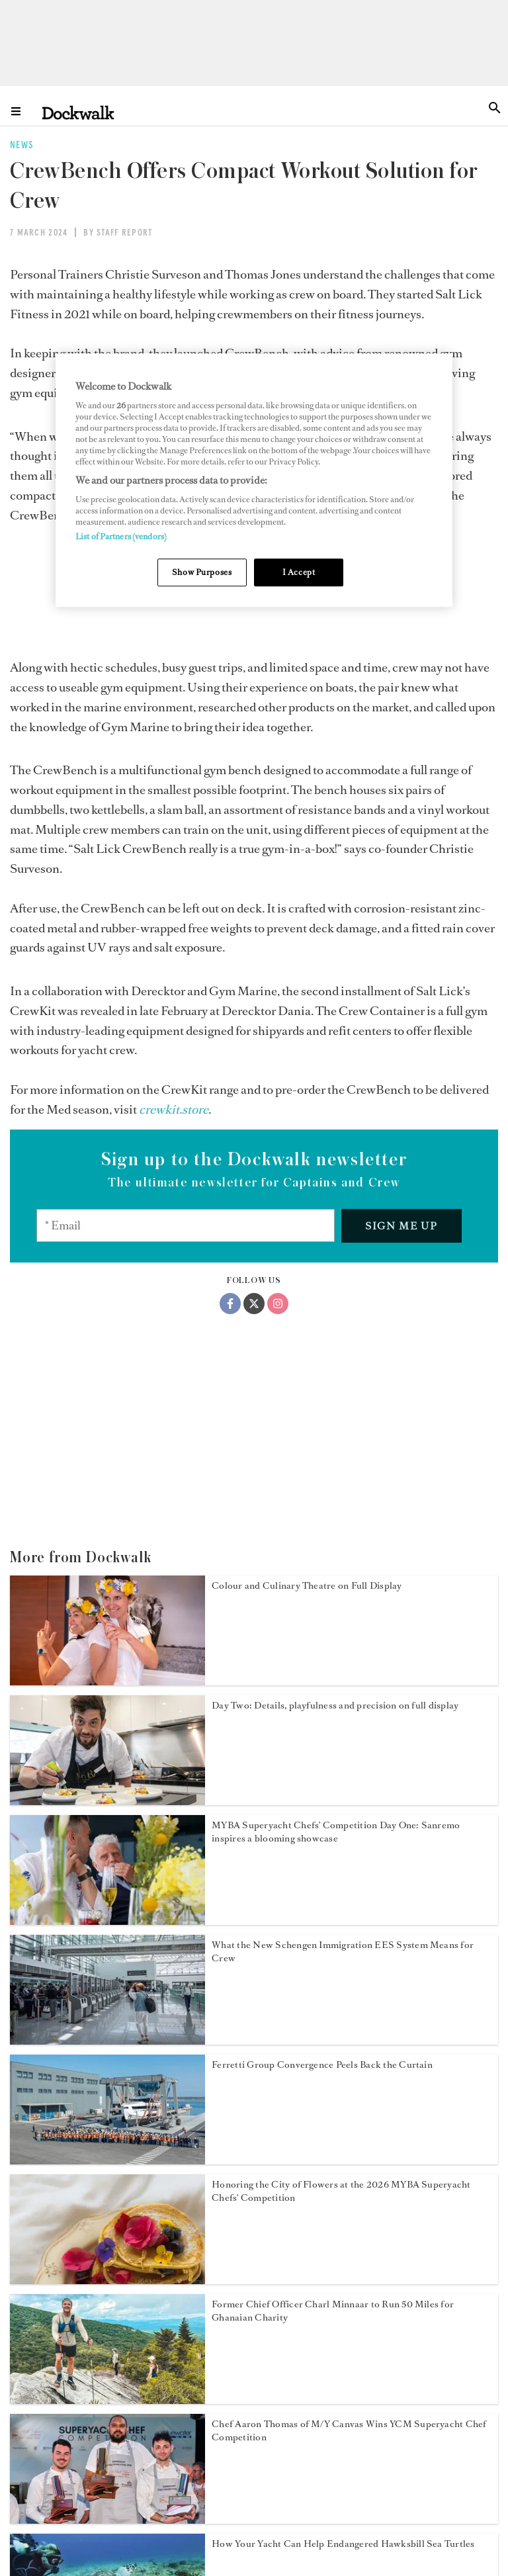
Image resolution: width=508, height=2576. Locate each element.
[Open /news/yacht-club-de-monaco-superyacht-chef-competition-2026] (107, 2520)
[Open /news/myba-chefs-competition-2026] (107, 2280)
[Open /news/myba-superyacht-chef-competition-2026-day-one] (107, 1921)
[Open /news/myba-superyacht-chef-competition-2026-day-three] (107, 1681)
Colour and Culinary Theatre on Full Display (307, 1585)
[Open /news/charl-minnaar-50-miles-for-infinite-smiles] (107, 2400)
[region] (254, 480)
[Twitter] (254, 1303)
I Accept (299, 572)
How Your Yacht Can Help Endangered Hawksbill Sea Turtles (343, 2544)
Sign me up (401, 1226)
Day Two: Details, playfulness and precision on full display (335, 1705)
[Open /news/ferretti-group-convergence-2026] (107, 2160)
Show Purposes (202, 572)
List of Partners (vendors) (121, 536)
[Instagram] (277, 1303)
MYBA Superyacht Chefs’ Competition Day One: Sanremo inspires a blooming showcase (336, 1832)
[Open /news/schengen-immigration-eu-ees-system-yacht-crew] (107, 2041)
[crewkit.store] (173, 1109)
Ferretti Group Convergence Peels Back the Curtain (322, 2065)
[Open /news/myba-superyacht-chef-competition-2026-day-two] (107, 1801)
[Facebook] (230, 1303)
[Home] (78, 112)
